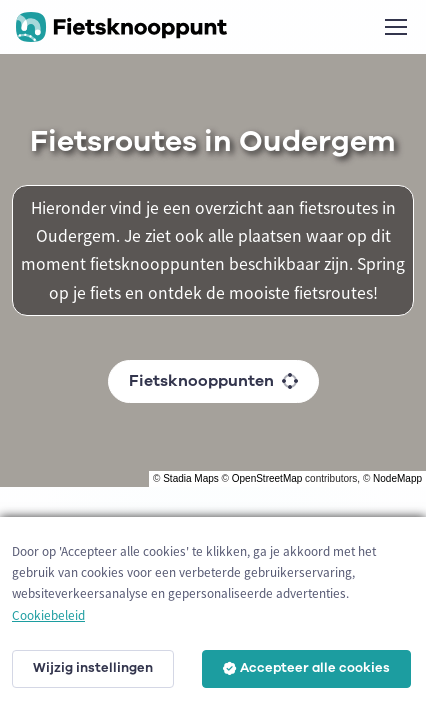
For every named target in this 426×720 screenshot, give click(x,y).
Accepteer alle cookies (306, 668)
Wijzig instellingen (93, 668)
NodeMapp (397, 478)
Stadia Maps (191, 478)
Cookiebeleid (48, 615)
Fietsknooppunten (213, 381)
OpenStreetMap (267, 478)
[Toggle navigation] (395, 27)
